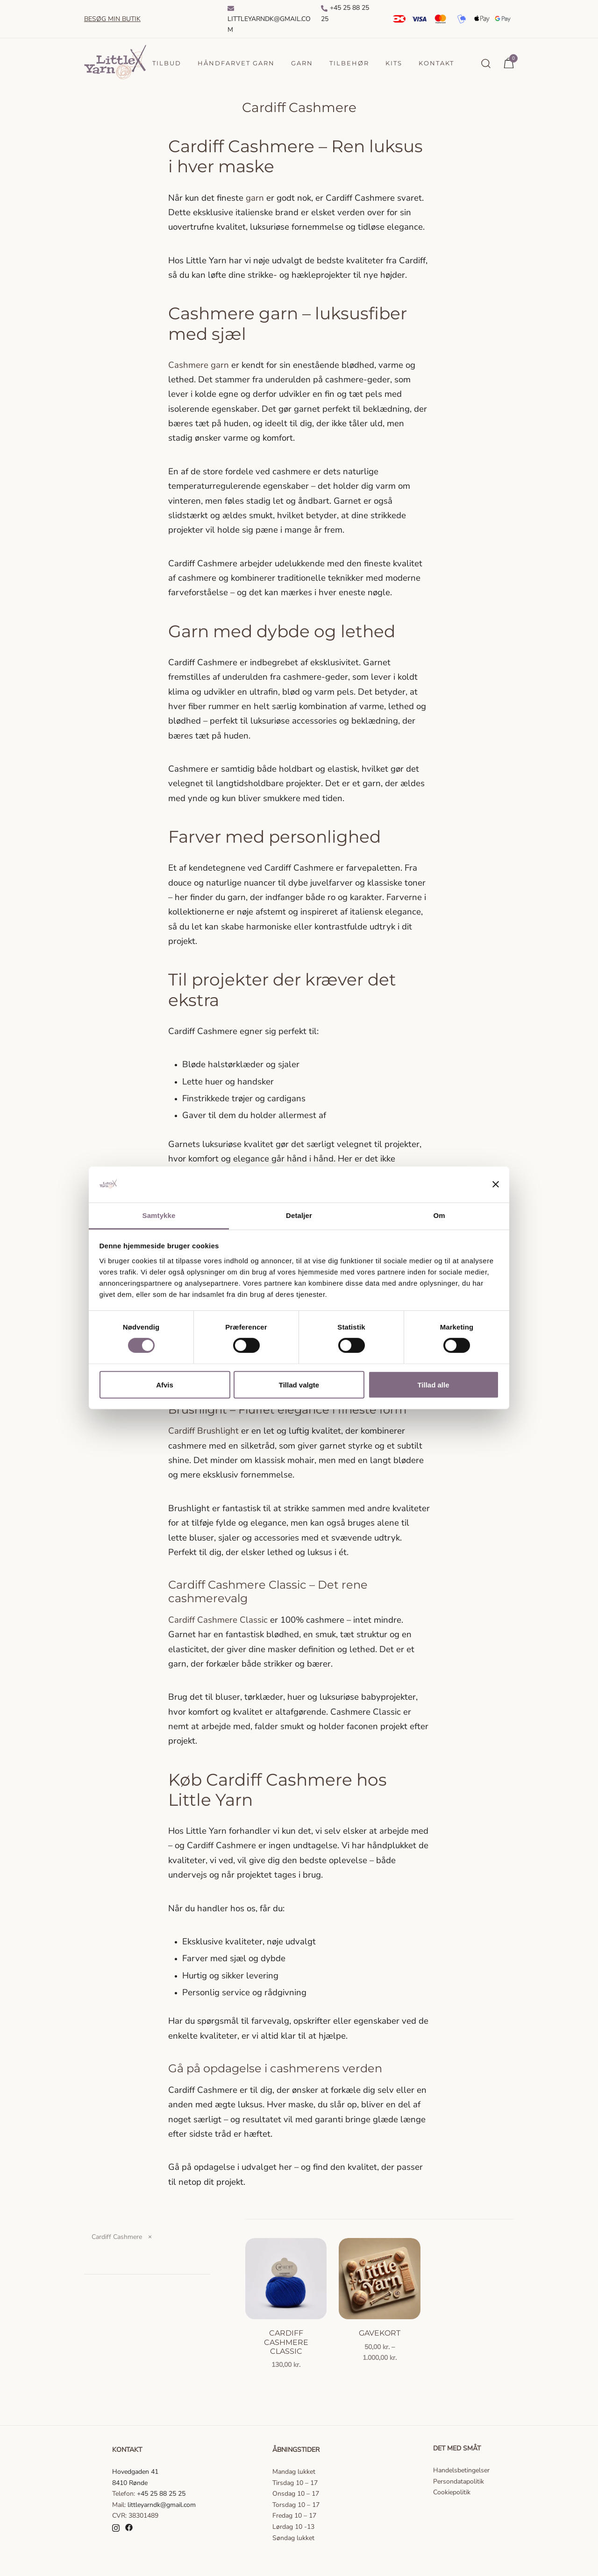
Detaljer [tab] (299, 1215)
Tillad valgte (299, 1384)
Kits (393, 63)
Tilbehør (349, 63)
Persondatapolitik (458, 2481)
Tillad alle (433, 1384)
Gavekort (379, 2333)
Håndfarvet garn (236, 63)
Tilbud (166, 63)
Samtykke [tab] (159, 1215)
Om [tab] (439, 1215)
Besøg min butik (112, 18)
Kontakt (436, 63)
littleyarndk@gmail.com (162, 2504)
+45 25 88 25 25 (345, 13)
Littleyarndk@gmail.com (269, 19)
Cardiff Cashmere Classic (286, 2342)
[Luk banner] (495, 1184)
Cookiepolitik (451, 2492)
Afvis (164, 1384)
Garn (302, 63)
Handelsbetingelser (461, 2470)
